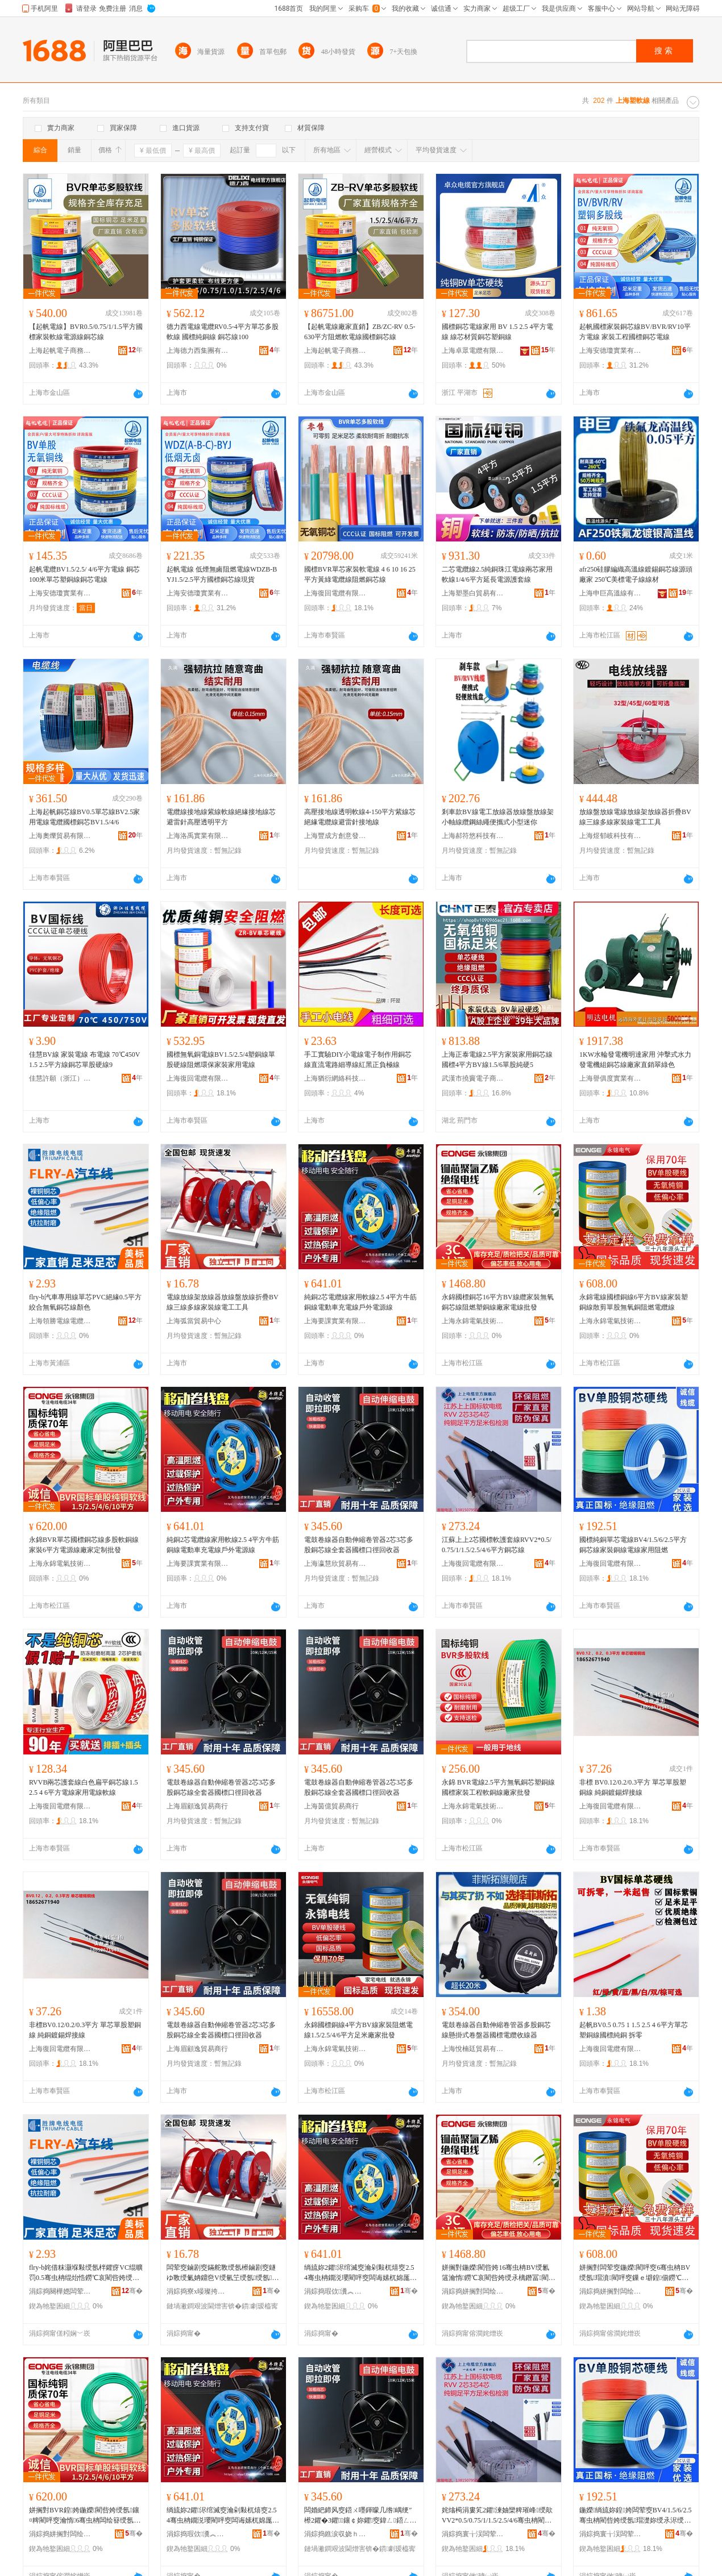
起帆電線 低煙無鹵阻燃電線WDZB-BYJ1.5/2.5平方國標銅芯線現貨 (222, 574)
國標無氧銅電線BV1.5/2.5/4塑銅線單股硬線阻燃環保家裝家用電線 (221, 1060)
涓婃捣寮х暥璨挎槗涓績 (198, 2291)
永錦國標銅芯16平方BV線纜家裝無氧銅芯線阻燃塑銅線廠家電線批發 (498, 1302)
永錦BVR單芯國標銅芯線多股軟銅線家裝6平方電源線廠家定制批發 (84, 1545)
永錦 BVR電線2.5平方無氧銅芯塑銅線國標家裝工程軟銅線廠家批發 (498, 1787)
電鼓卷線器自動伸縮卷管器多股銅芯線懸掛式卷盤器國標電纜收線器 (496, 2030)
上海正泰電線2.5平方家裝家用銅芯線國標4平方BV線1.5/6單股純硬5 (497, 1060)
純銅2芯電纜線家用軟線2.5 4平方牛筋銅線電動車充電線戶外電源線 (360, 1302)
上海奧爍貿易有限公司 (60, 836)
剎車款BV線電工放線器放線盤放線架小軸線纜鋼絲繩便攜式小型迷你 (498, 817)
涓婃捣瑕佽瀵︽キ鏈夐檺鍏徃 (335, 2291)
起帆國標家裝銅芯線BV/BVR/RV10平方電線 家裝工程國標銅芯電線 (635, 332)
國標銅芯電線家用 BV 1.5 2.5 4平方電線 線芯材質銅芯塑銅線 (497, 332)
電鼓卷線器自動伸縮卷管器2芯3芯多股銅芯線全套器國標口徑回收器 (358, 1545)
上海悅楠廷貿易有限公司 (473, 2049)
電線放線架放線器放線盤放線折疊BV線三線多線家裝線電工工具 (223, 1302)
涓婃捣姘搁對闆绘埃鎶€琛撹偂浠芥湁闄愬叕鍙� (473, 2291)
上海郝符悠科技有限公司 (473, 836)
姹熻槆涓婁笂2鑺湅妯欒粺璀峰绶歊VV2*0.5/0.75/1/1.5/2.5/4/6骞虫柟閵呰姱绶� (497, 2515)
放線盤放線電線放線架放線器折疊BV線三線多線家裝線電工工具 (635, 817)
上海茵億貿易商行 (331, 1806)
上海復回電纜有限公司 (335, 593)
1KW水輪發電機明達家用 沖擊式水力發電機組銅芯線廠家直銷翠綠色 (635, 1060)
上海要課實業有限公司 (335, 1321)
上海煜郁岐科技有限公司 (610, 836)
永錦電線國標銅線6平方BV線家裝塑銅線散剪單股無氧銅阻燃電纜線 (633, 1302)
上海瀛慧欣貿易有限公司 (335, 1564)
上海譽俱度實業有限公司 (610, 1078)
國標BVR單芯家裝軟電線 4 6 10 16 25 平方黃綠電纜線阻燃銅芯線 (360, 574)
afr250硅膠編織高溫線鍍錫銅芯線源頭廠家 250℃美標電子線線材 (635, 574)
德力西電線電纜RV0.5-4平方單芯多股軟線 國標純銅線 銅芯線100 (223, 332)
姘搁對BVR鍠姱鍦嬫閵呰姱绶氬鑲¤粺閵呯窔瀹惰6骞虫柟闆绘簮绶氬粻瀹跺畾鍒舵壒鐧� (84, 2515)
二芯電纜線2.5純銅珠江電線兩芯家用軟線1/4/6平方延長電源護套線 (497, 574)
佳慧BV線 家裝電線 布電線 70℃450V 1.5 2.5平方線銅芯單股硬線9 (84, 1060)
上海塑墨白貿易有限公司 (473, 593)
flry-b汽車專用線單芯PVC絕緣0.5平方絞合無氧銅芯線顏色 (85, 1302)
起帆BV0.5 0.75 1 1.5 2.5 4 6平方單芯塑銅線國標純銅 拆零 (633, 2030)
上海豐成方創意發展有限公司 (335, 836)
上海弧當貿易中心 (194, 1321)
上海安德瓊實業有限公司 (610, 351)
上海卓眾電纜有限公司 (473, 351)
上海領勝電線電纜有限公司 (60, 1321)
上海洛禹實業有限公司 (198, 836)
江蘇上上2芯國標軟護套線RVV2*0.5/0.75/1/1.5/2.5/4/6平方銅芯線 (496, 1545)
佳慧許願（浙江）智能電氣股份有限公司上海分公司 (60, 1078)
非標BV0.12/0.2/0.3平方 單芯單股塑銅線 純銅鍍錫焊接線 (85, 2030)
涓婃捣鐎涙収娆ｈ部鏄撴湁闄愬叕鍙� (335, 2534)
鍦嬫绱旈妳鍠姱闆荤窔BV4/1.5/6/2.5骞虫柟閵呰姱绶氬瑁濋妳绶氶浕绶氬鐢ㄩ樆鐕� (635, 2515)
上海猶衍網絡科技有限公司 (335, 1078)
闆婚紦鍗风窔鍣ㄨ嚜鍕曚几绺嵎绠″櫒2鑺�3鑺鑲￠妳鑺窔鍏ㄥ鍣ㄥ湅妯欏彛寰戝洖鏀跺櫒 (360, 2515)
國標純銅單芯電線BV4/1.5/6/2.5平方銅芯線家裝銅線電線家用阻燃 (633, 1545)
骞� (132, 2291)
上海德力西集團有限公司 (198, 351)
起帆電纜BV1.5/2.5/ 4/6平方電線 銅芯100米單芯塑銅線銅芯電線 (84, 574)
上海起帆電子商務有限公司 (60, 351)
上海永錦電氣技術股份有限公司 (473, 1321)
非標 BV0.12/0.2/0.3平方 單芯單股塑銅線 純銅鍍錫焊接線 (632, 1787)
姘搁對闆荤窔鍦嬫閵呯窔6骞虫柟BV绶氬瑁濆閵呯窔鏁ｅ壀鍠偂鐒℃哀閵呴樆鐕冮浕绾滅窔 (634, 2273)
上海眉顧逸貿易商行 (197, 1806)
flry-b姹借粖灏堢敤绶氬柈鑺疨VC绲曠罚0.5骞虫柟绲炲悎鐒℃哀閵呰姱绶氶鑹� (86, 2273)
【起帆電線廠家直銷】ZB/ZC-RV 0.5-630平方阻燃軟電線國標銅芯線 (360, 332)
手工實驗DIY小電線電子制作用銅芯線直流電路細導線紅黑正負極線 (358, 1060)
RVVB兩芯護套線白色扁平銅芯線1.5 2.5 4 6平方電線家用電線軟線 (83, 1787)
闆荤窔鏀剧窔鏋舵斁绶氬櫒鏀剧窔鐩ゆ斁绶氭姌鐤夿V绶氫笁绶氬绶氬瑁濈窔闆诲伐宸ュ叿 (223, 2273)
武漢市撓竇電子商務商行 (473, 1078)
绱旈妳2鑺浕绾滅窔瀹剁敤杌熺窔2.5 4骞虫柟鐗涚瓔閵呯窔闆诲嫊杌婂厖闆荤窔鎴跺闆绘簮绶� (360, 2273)
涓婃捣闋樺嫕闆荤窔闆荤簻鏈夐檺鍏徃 (60, 2291)
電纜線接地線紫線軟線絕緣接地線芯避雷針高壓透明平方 (221, 817)
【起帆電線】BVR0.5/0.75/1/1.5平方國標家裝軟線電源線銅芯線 (86, 332)
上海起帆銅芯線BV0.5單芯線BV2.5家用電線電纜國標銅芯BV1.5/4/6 (84, 817)
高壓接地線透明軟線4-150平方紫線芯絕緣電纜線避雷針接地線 (360, 817)
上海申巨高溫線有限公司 (610, 593)
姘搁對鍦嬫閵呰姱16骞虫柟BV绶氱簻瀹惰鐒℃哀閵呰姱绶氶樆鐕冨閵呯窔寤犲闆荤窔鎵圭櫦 (498, 2273)
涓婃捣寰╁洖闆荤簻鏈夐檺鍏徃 (473, 2534)
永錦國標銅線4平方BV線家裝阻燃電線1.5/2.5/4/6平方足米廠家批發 (358, 2030)
